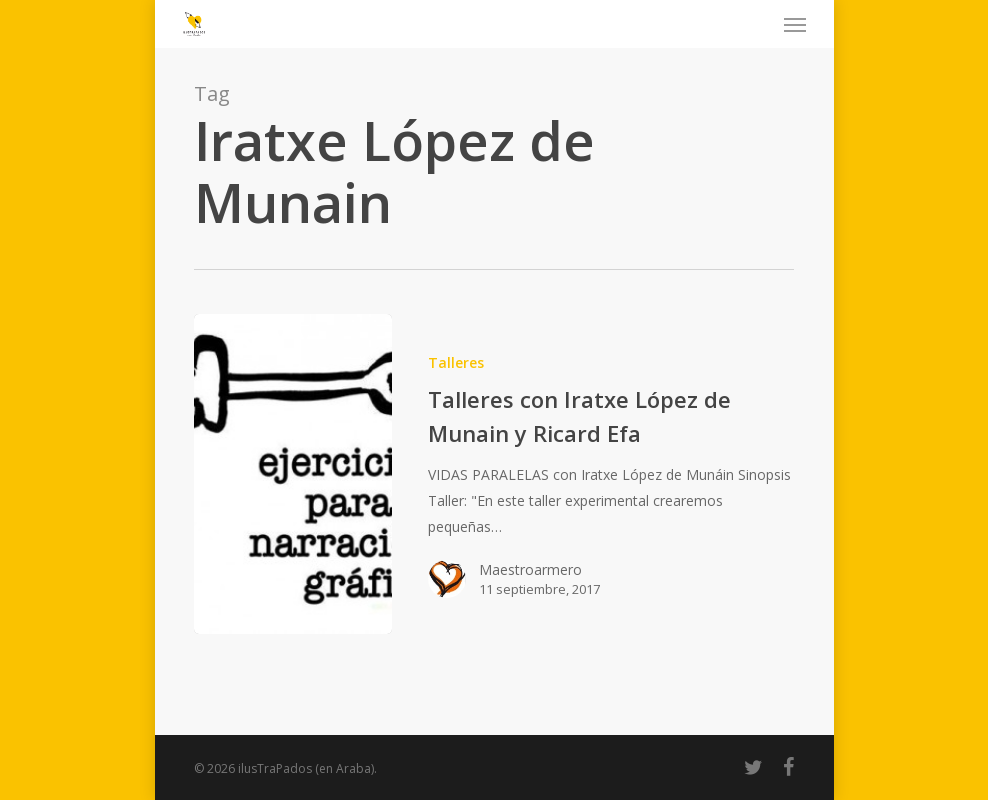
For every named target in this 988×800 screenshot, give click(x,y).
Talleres (456, 362)
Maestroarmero (530, 569)
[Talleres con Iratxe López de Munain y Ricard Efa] (293, 474)
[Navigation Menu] (795, 24)
